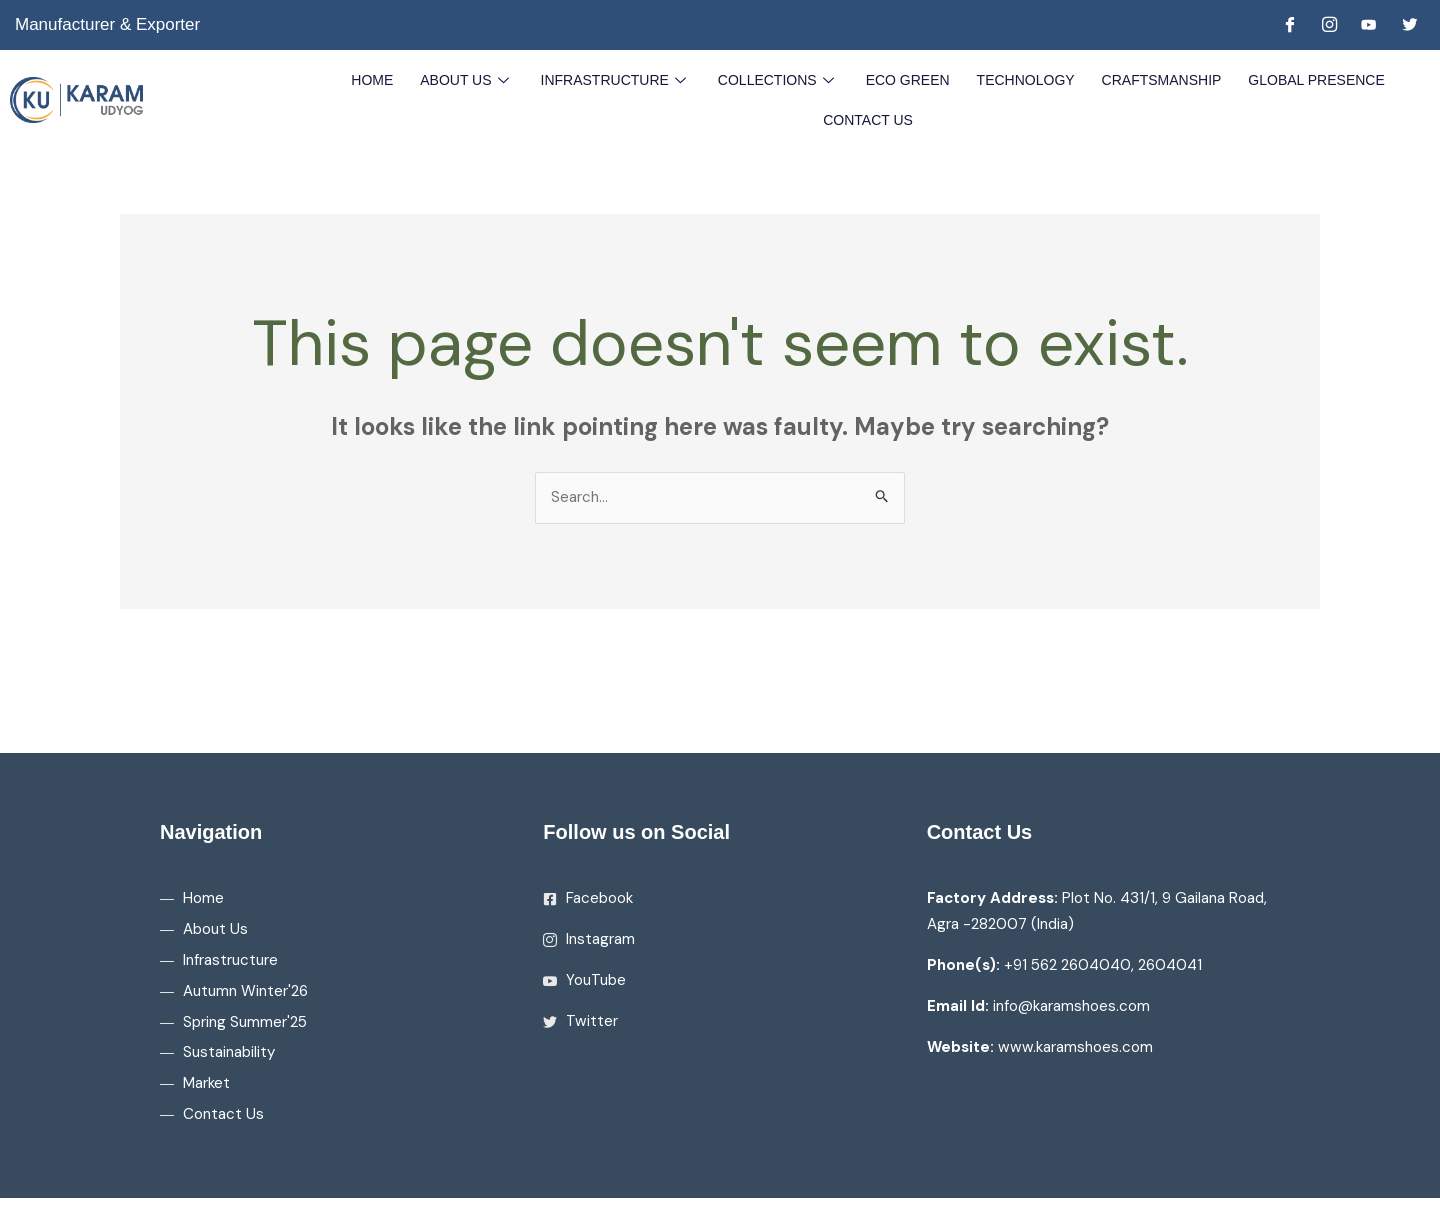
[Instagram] (1329, 25)
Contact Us (868, 119)
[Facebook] (1289, 25)
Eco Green (906, 79)
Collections (779, 79)
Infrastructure (620, 79)
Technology (1021, 79)
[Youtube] (1369, 25)
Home (383, 79)
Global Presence (1306, 79)
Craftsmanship (1154, 79)
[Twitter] (1409, 25)
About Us (474, 79)
